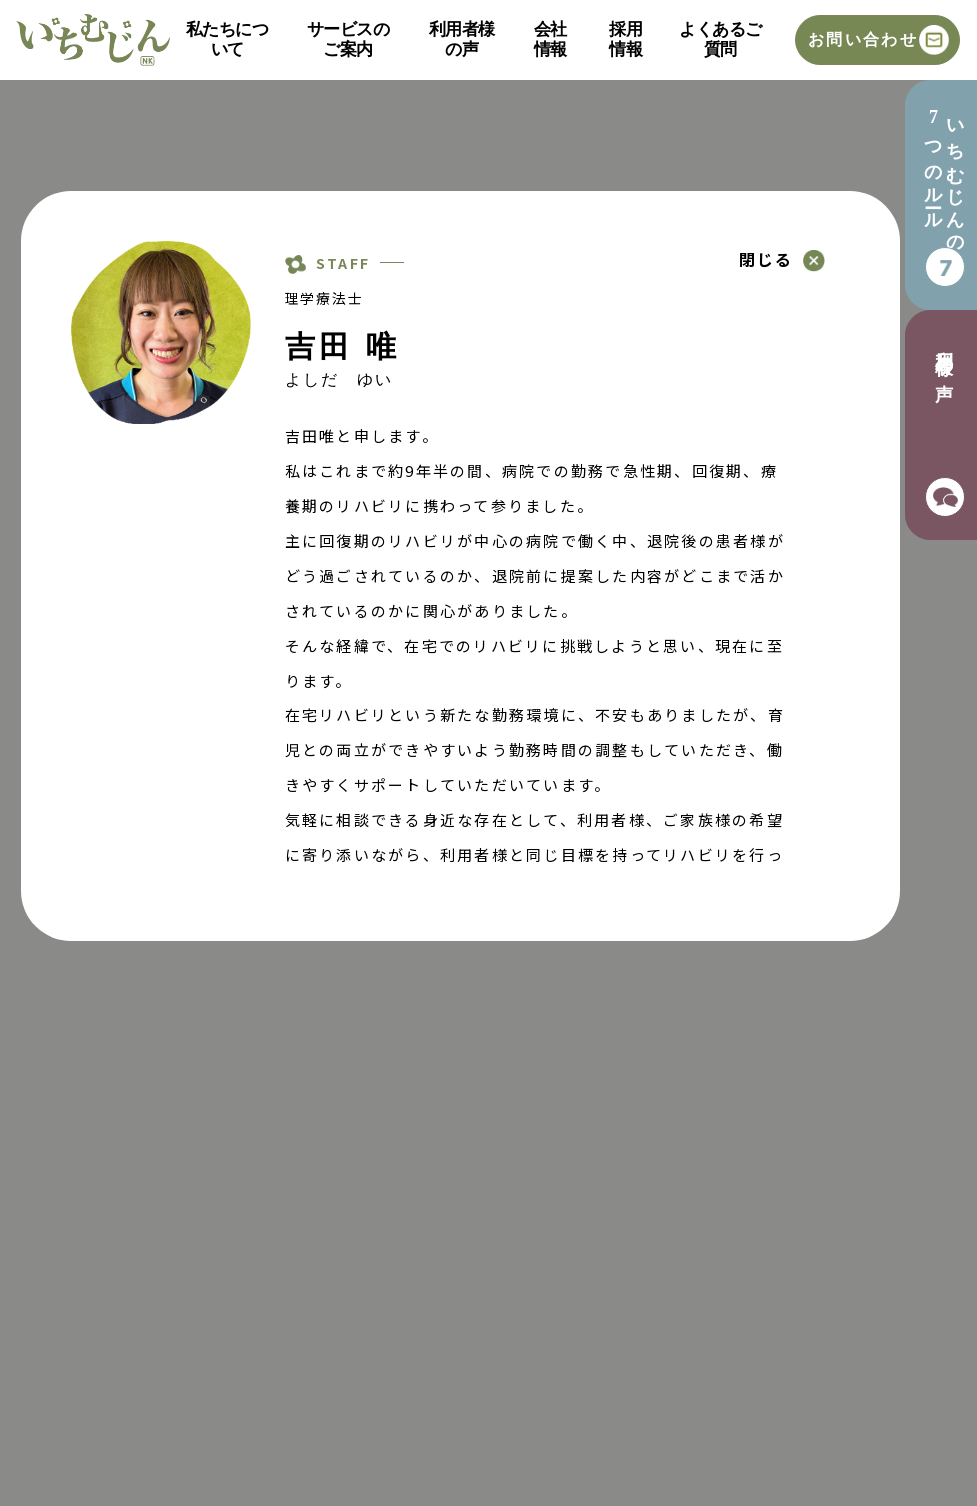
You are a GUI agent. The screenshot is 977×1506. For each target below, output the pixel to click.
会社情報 (550, 39)
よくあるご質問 (720, 39)
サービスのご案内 (348, 39)
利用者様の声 (462, 39)
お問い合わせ (863, 39)
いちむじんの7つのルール (944, 176)
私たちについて (227, 39)
